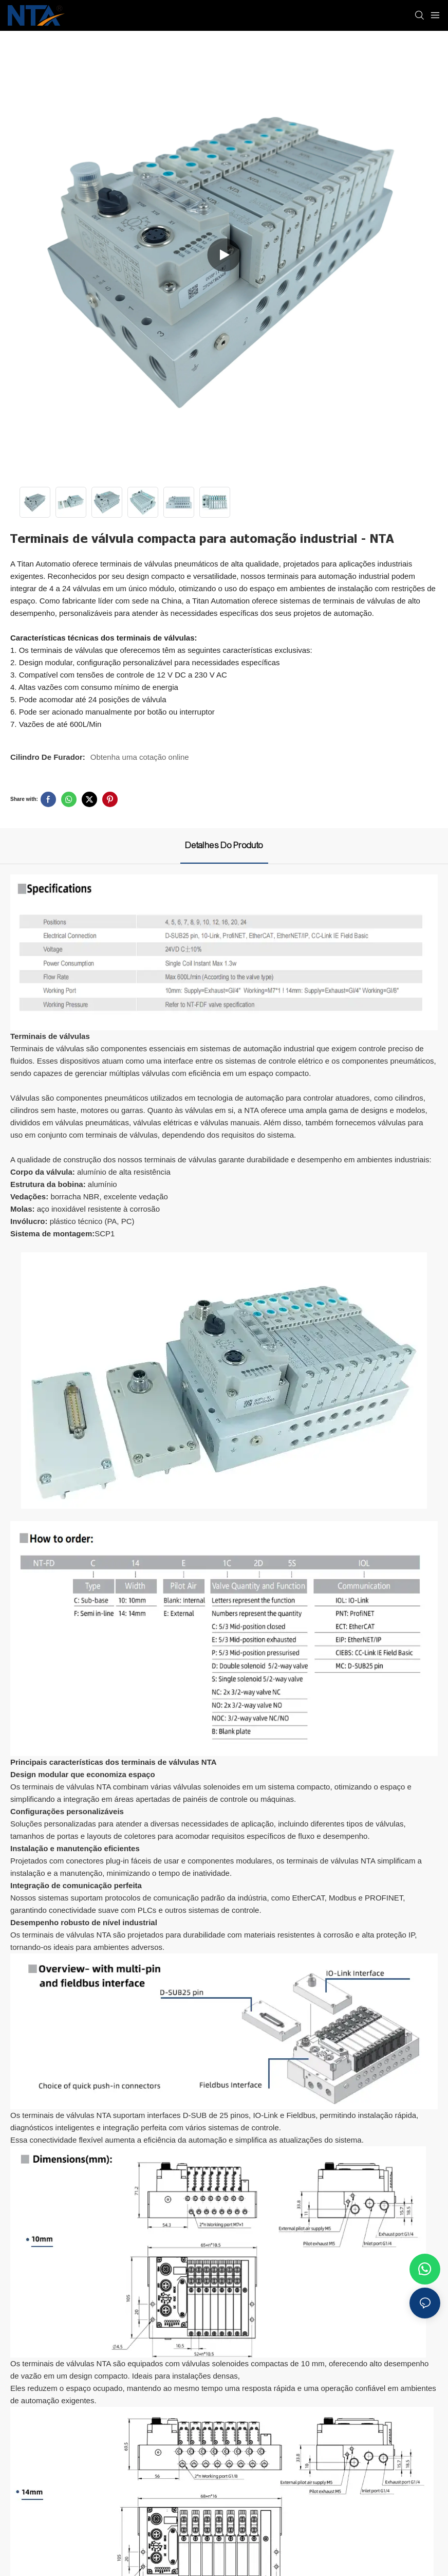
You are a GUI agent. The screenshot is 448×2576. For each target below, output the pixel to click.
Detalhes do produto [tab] (224, 845)
